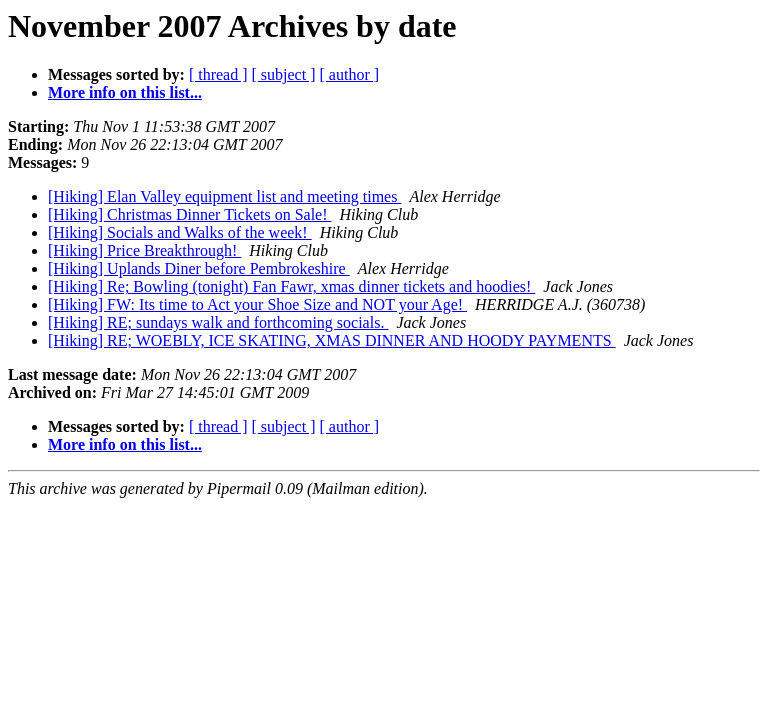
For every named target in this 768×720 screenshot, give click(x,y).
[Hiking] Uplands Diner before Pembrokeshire (199, 268)
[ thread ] (218, 74)
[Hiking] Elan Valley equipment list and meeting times (224, 196)
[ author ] (350, 74)
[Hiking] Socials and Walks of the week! (180, 232)
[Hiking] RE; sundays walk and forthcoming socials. (218, 322)
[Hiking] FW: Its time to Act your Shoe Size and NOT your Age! (257, 304)
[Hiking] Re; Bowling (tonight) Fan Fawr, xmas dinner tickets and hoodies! (291, 286)
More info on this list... (125, 92)
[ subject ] (284, 74)
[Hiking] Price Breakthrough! (144, 250)
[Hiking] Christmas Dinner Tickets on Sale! (190, 214)
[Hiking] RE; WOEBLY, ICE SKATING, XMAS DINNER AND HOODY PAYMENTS (332, 340)
